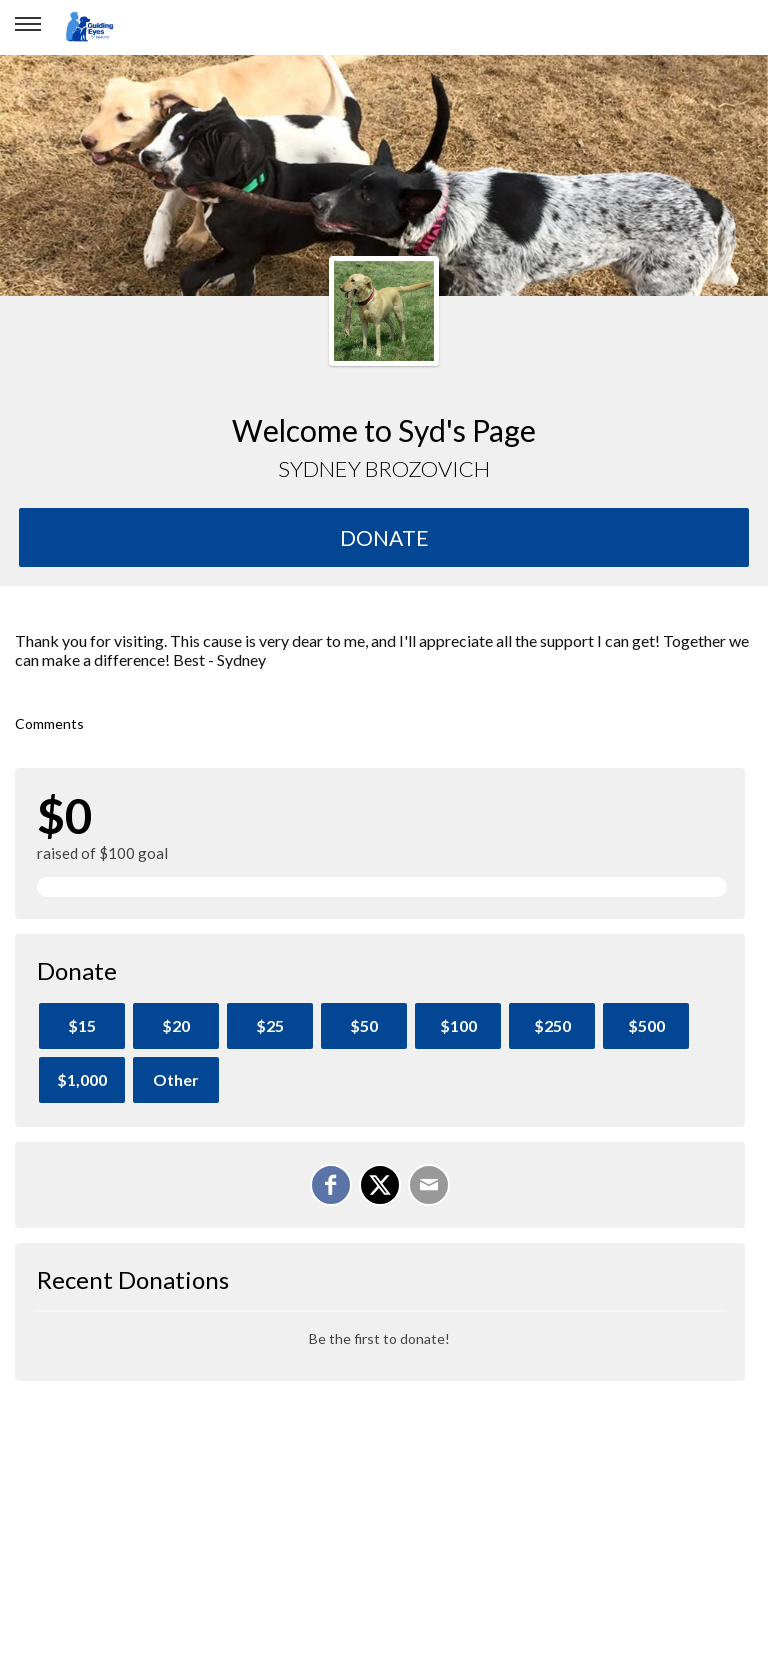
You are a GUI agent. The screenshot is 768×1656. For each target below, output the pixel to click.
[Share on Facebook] (331, 1185)
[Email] (429, 1185)
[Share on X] (380, 1185)
